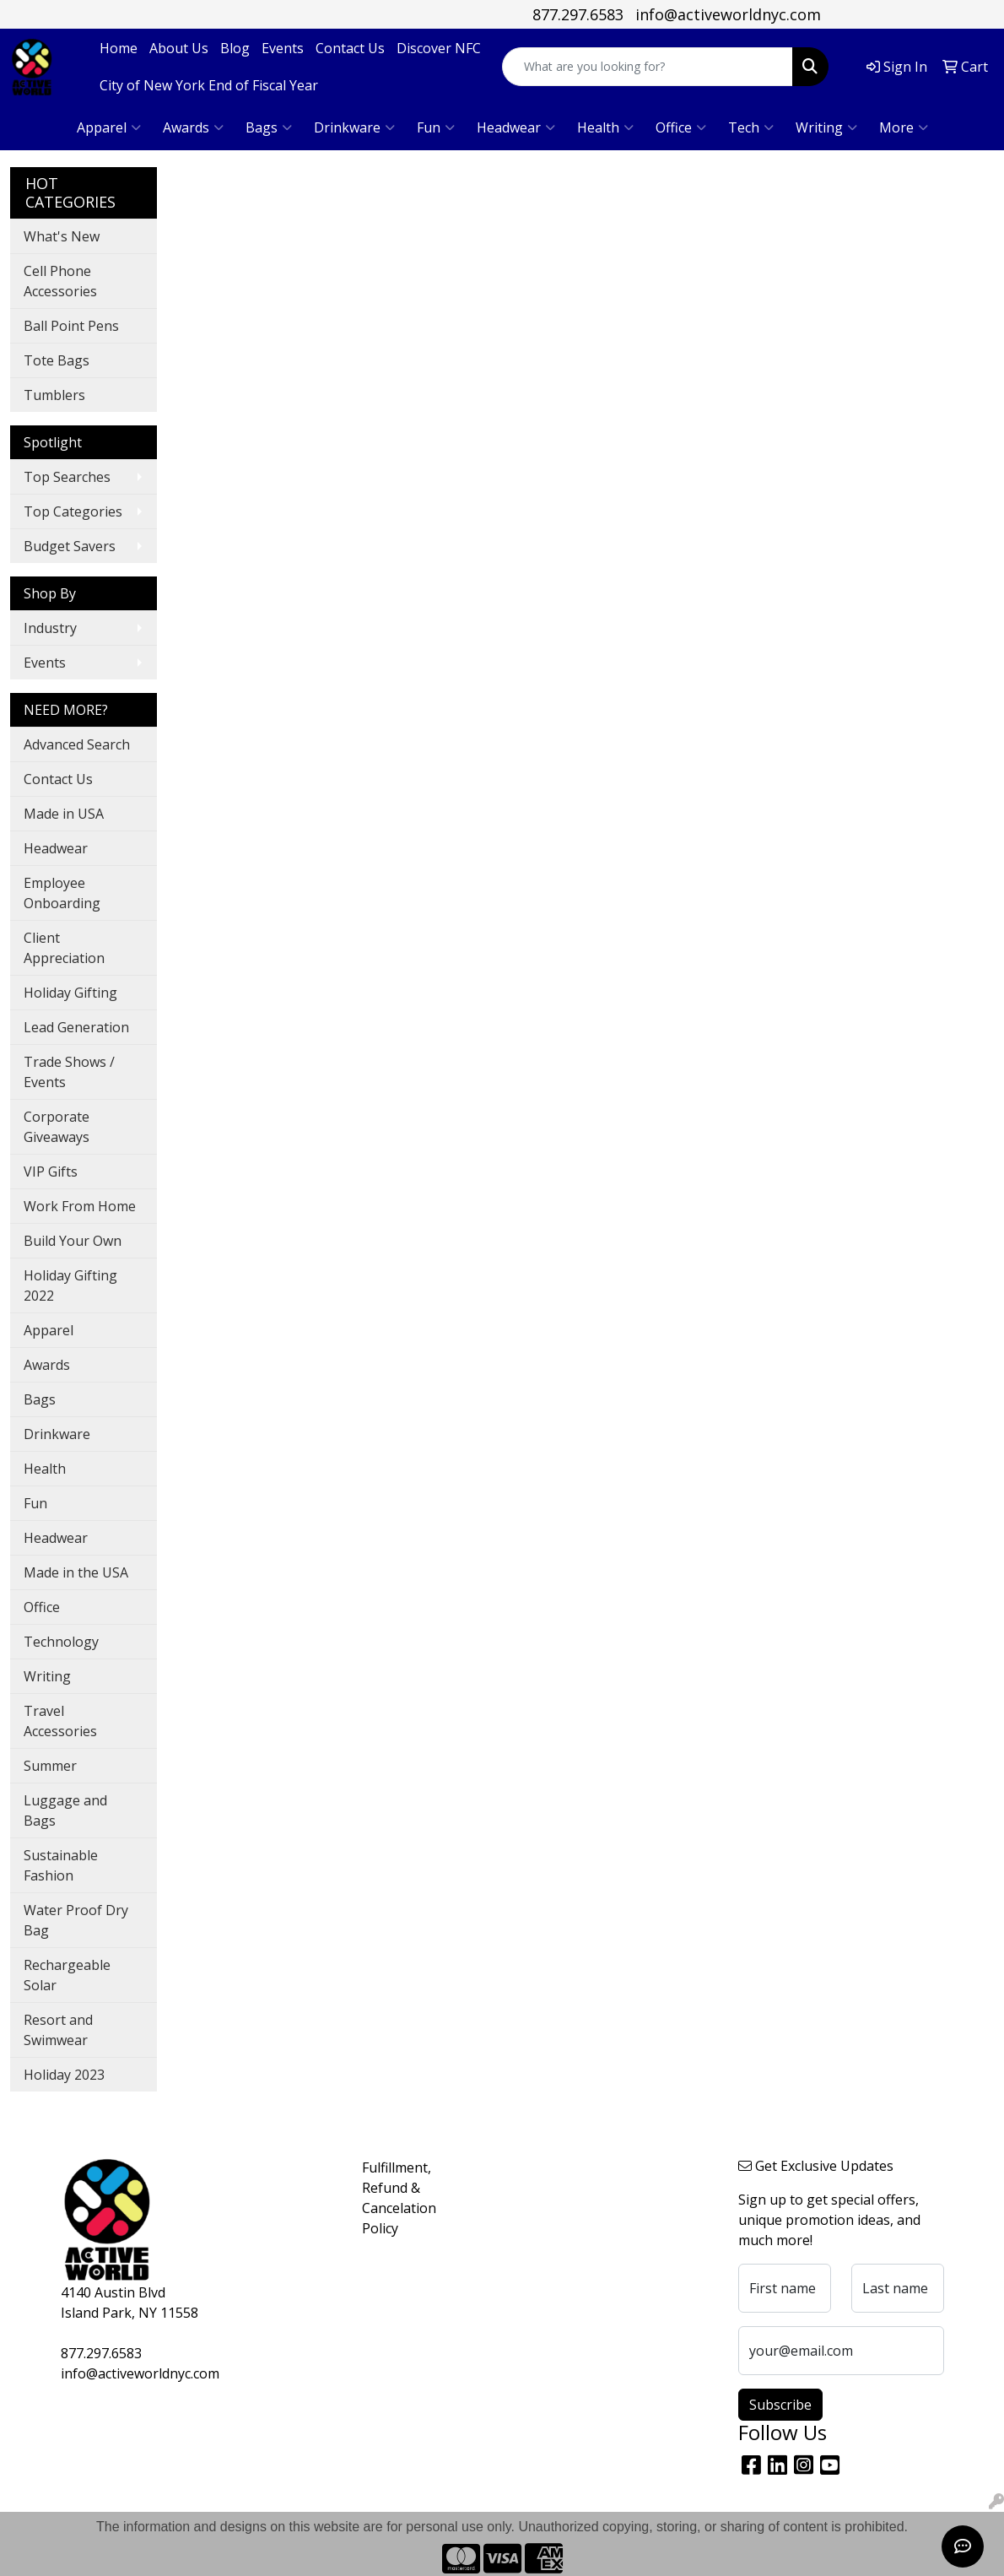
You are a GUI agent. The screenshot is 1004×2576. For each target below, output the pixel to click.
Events (283, 48)
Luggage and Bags (65, 1810)
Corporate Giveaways (56, 1126)
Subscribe (780, 2404)
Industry (50, 628)
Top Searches (67, 477)
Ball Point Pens (71, 326)
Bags (269, 127)
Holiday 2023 (64, 2074)
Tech (751, 127)
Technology (61, 1641)
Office (681, 127)
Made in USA (64, 813)
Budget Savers (70, 546)
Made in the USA (76, 1572)
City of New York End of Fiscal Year (209, 85)
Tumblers (54, 395)
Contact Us (350, 48)
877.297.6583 (577, 14)
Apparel (109, 127)
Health (605, 127)
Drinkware (354, 127)
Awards (193, 127)
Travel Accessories (60, 1721)
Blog (235, 48)
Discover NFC (439, 48)
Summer (50, 1765)
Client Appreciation (64, 947)
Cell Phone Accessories (60, 281)
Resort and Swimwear (58, 2029)
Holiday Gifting (70, 992)
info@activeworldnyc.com (728, 14)
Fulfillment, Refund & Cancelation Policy (399, 2198)
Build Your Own (72, 1240)
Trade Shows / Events (69, 1072)
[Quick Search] (647, 66)
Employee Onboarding (62, 893)
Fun (436, 127)
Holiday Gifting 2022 (70, 1285)
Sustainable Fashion (61, 1865)
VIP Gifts (51, 1171)
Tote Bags (56, 360)
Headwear (516, 127)
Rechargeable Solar (67, 1975)
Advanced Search (77, 744)
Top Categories (73, 511)
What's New (62, 236)
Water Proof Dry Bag (76, 1920)
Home (119, 48)
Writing (826, 127)
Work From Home (80, 1206)
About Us (178, 48)
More (903, 127)
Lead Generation (76, 1027)
